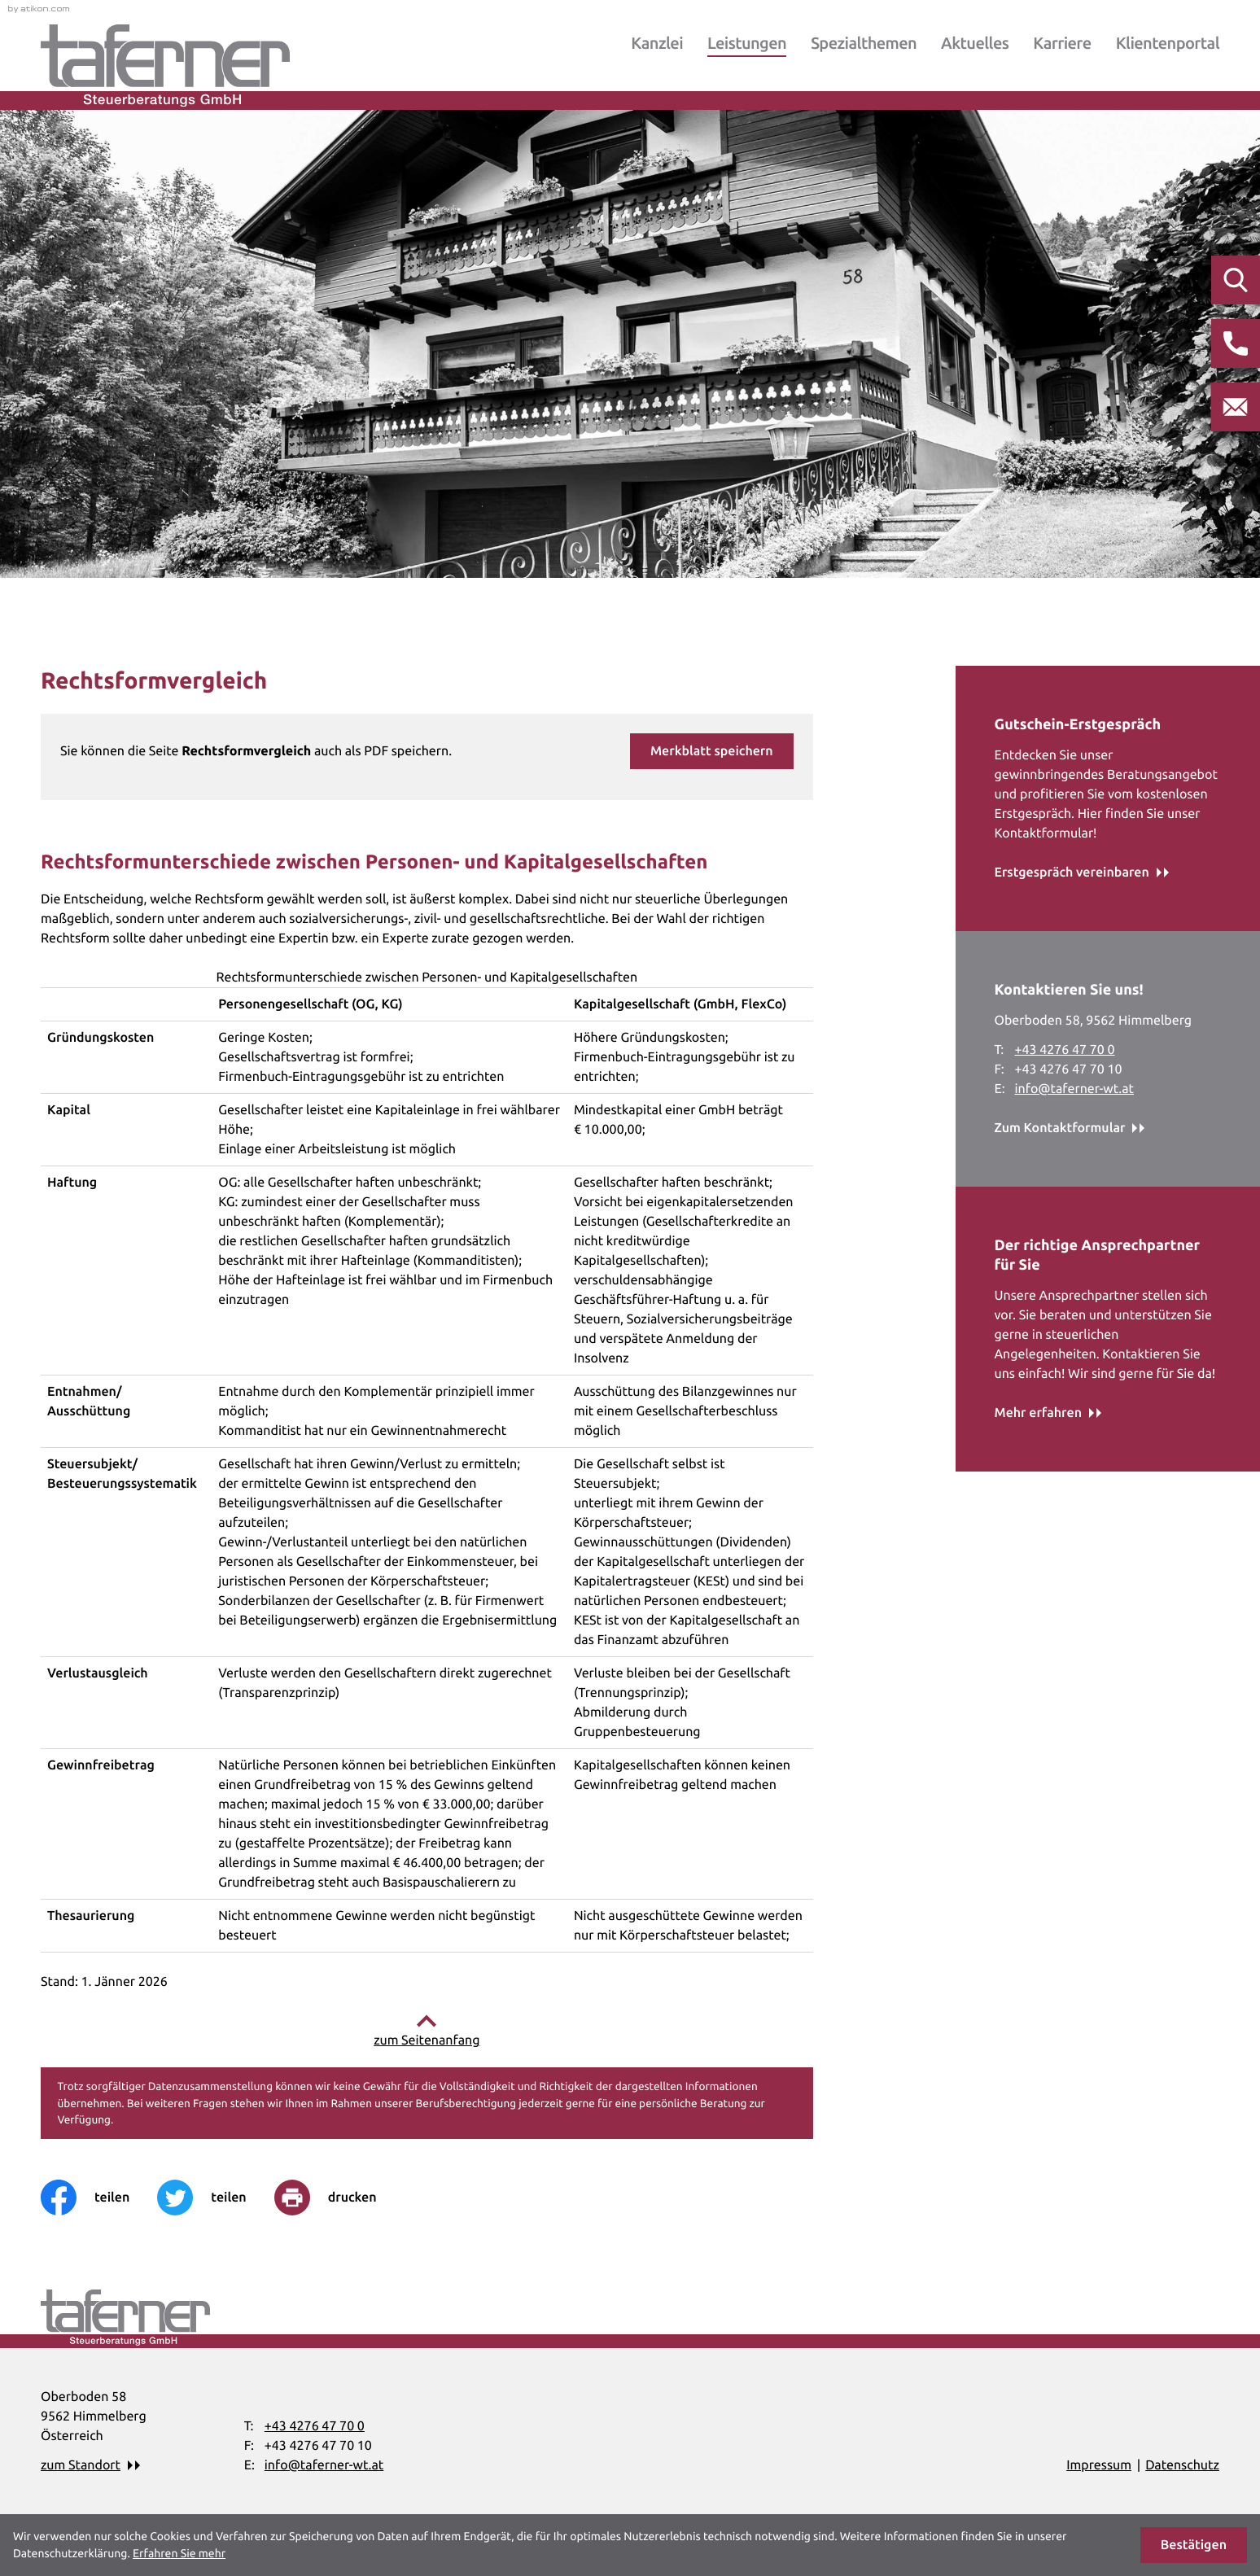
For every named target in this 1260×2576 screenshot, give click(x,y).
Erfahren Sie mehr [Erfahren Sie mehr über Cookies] (179, 2553)
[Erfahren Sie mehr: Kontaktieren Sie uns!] (1070, 1128)
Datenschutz (1182, 2465)
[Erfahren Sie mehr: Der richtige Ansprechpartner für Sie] (1048, 1413)
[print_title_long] (339, 2197)
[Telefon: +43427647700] (1065, 1050)
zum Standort (80, 2465)
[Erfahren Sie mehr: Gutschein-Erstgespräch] (1082, 872)
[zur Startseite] (165, 65)
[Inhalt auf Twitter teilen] (215, 2197)
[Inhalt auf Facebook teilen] (99, 2197)
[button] (712, 751)
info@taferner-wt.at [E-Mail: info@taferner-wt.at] (1074, 1089)
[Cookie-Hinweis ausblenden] (1193, 2545)
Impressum (1098, 2465)
